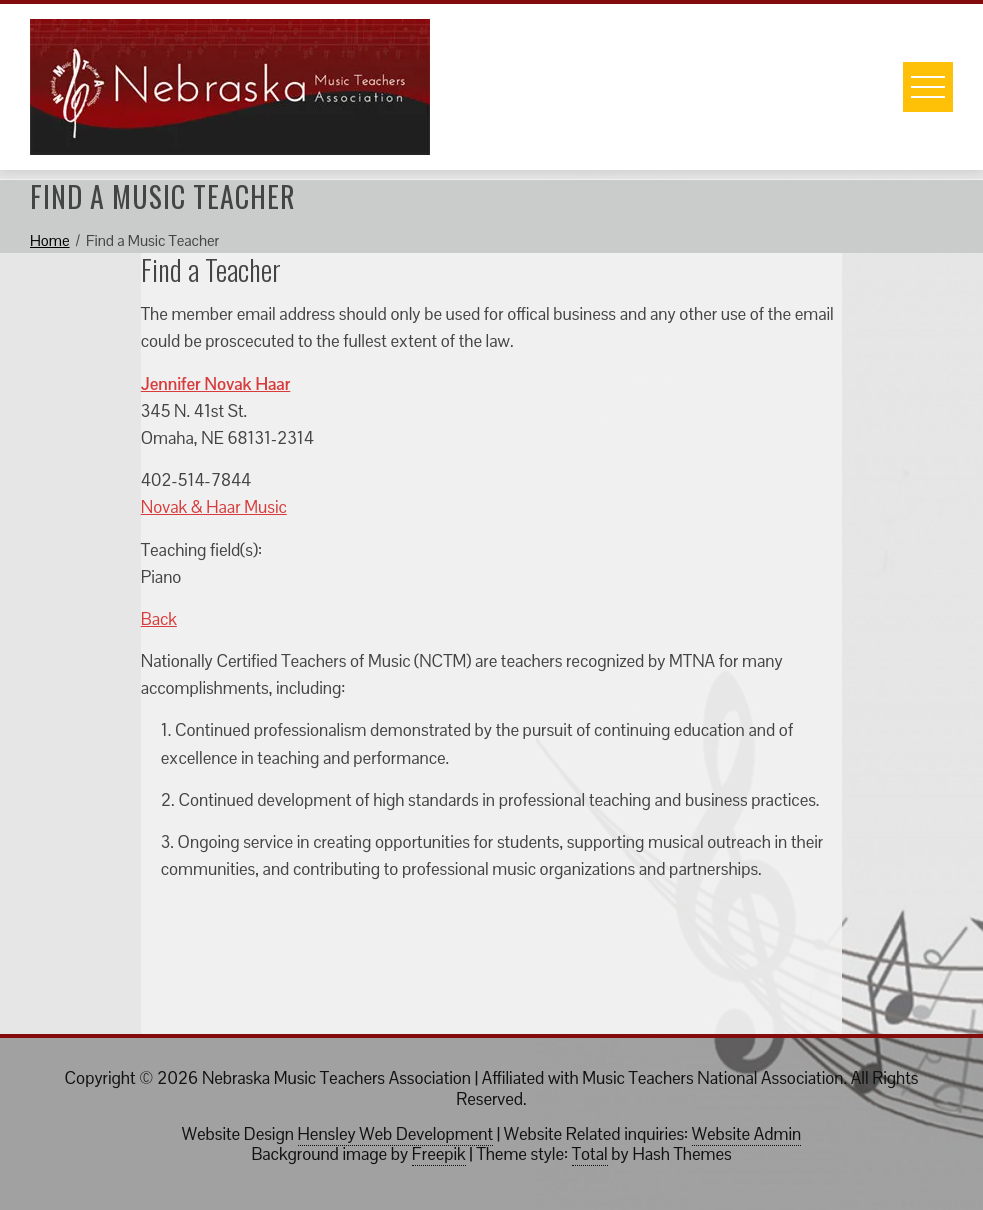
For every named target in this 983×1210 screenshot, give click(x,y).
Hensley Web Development (395, 1134)
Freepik (439, 1154)
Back (159, 619)
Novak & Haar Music (214, 507)
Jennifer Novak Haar (216, 384)
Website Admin (746, 1134)
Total (590, 1154)
